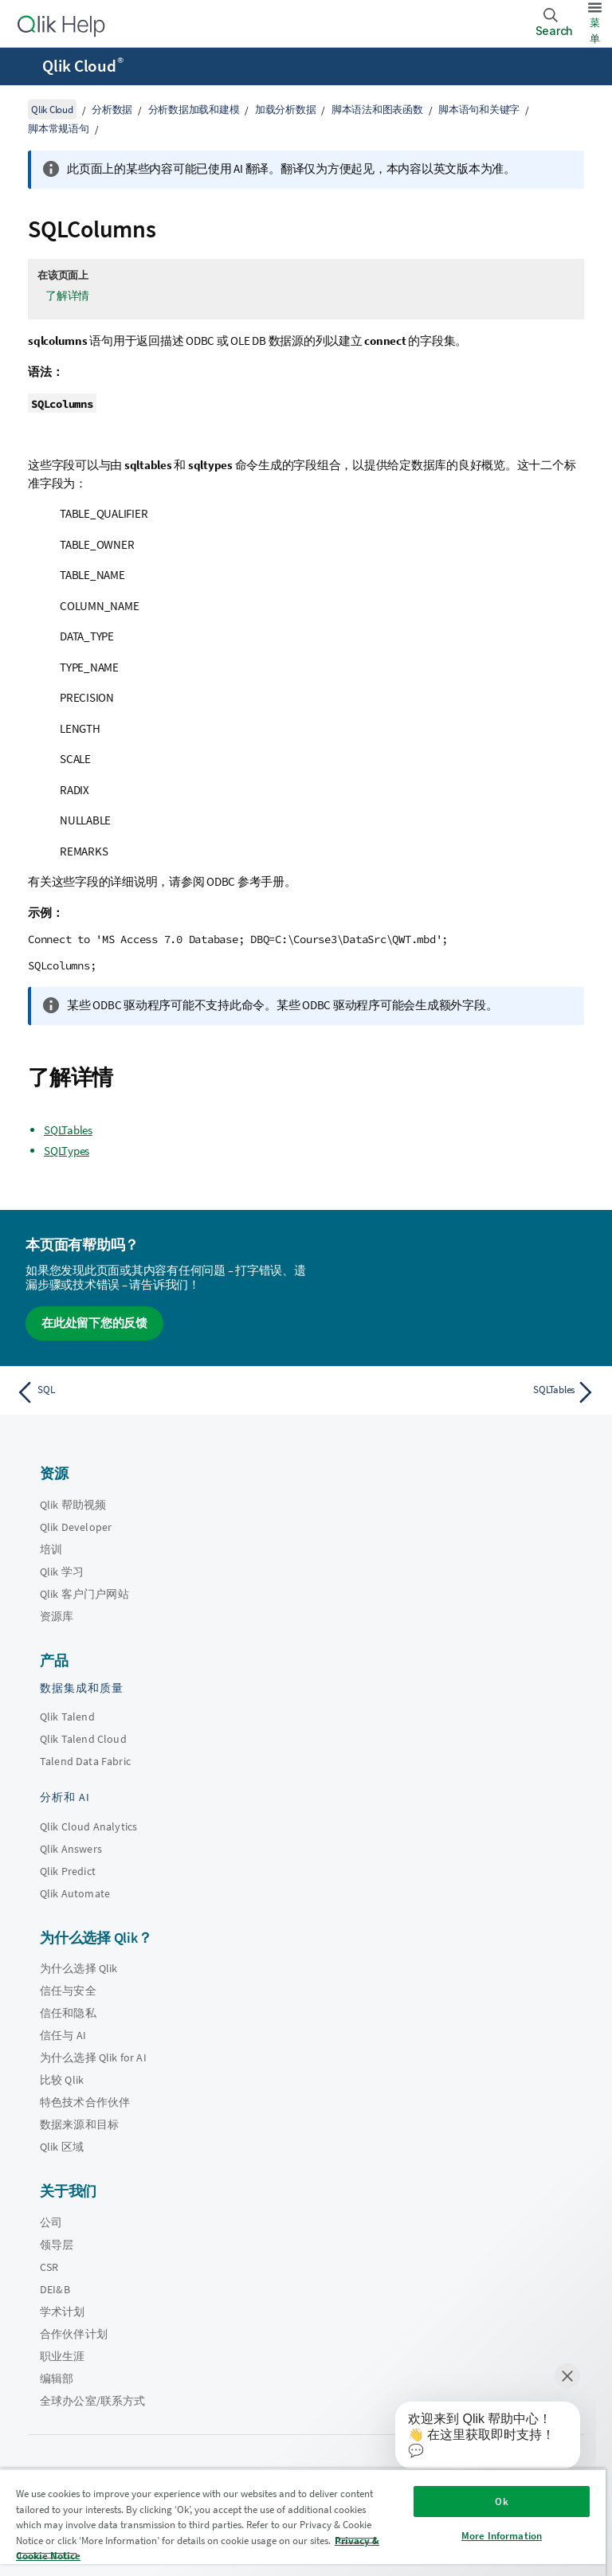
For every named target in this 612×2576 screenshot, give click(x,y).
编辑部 (56, 2378)
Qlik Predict (68, 1871)
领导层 (56, 2244)
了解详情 (67, 295)
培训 (51, 1549)
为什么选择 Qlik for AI (93, 2057)
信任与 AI (63, 2035)
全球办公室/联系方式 (93, 2401)
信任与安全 (68, 1990)
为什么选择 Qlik (79, 1968)
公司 (51, 2222)
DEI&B (55, 2289)
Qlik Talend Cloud (83, 1739)
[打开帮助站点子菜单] (22, 68)
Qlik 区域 (62, 2146)
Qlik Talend (67, 1716)
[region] (303, 2522)
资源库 (56, 1616)
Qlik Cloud (83, 66)
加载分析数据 (285, 109)
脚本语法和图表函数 (377, 109)
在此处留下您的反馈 (94, 1322)
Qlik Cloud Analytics (88, 1826)
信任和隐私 (68, 2013)
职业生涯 (62, 2356)
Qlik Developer (76, 1527)
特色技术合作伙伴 (85, 2102)
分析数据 (112, 109)
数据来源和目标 (79, 2124)
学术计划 (62, 2311)
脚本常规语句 (58, 128)
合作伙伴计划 (74, 2334)
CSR (49, 2267)
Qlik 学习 (62, 1571)
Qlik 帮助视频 (73, 1504)
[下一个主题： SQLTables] (456, 1392)
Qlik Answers (71, 1849)
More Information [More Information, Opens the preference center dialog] (501, 2536)
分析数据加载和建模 (194, 109)
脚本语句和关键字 (479, 109)
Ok (501, 2501)
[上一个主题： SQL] (156, 1392)
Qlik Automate (75, 1893)
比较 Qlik (62, 2080)
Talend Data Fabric (85, 1761)
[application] (476, 2438)
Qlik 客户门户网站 (84, 1594)
